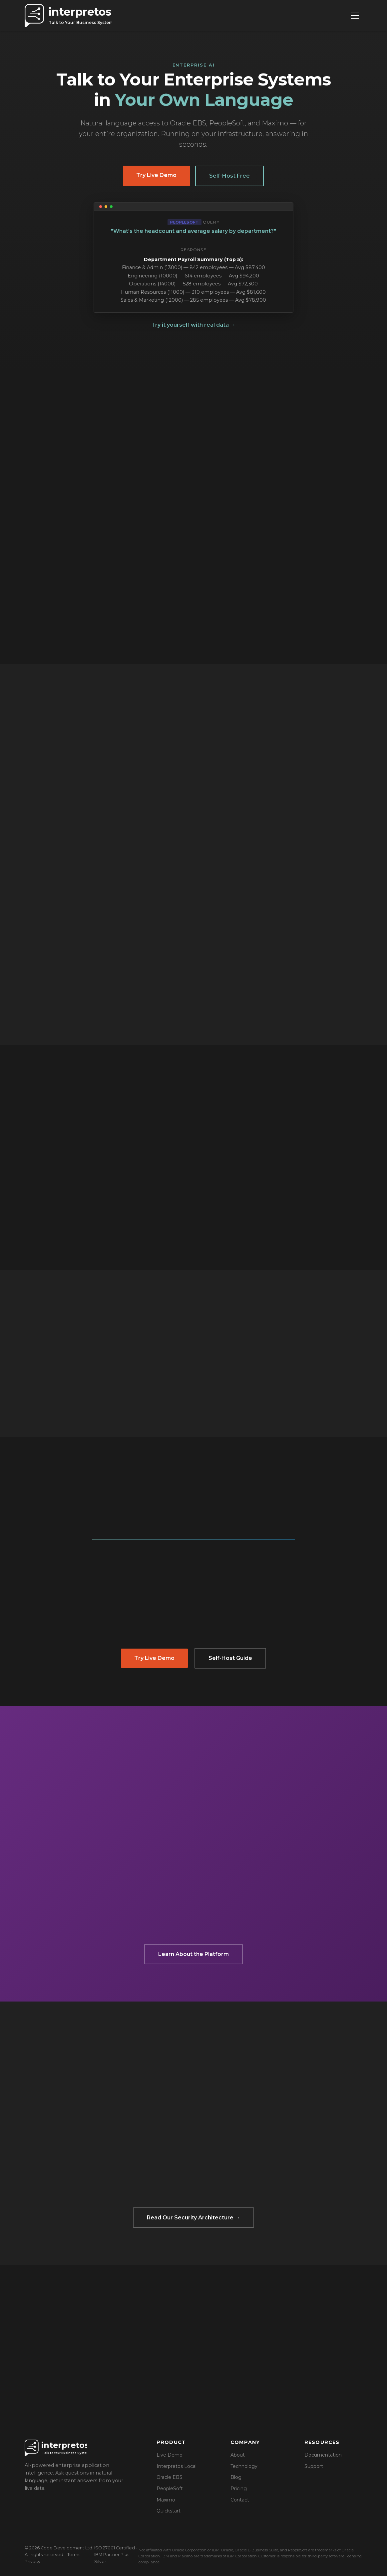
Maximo (166, 2500)
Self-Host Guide (230, 1658)
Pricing (238, 2489)
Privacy (32, 2561)
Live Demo (170, 2455)
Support (313, 2466)
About (237, 2455)
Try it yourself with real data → (193, 325)
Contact (239, 2500)
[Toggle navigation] (355, 15)
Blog (235, 2477)
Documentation (323, 2455)
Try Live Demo (156, 175)
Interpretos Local (176, 2466)
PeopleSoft (170, 2489)
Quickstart (169, 2511)
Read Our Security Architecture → (193, 2217)
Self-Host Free (229, 176)
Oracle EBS (170, 2477)
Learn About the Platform (193, 1954)
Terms (73, 2554)
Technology (243, 2466)
